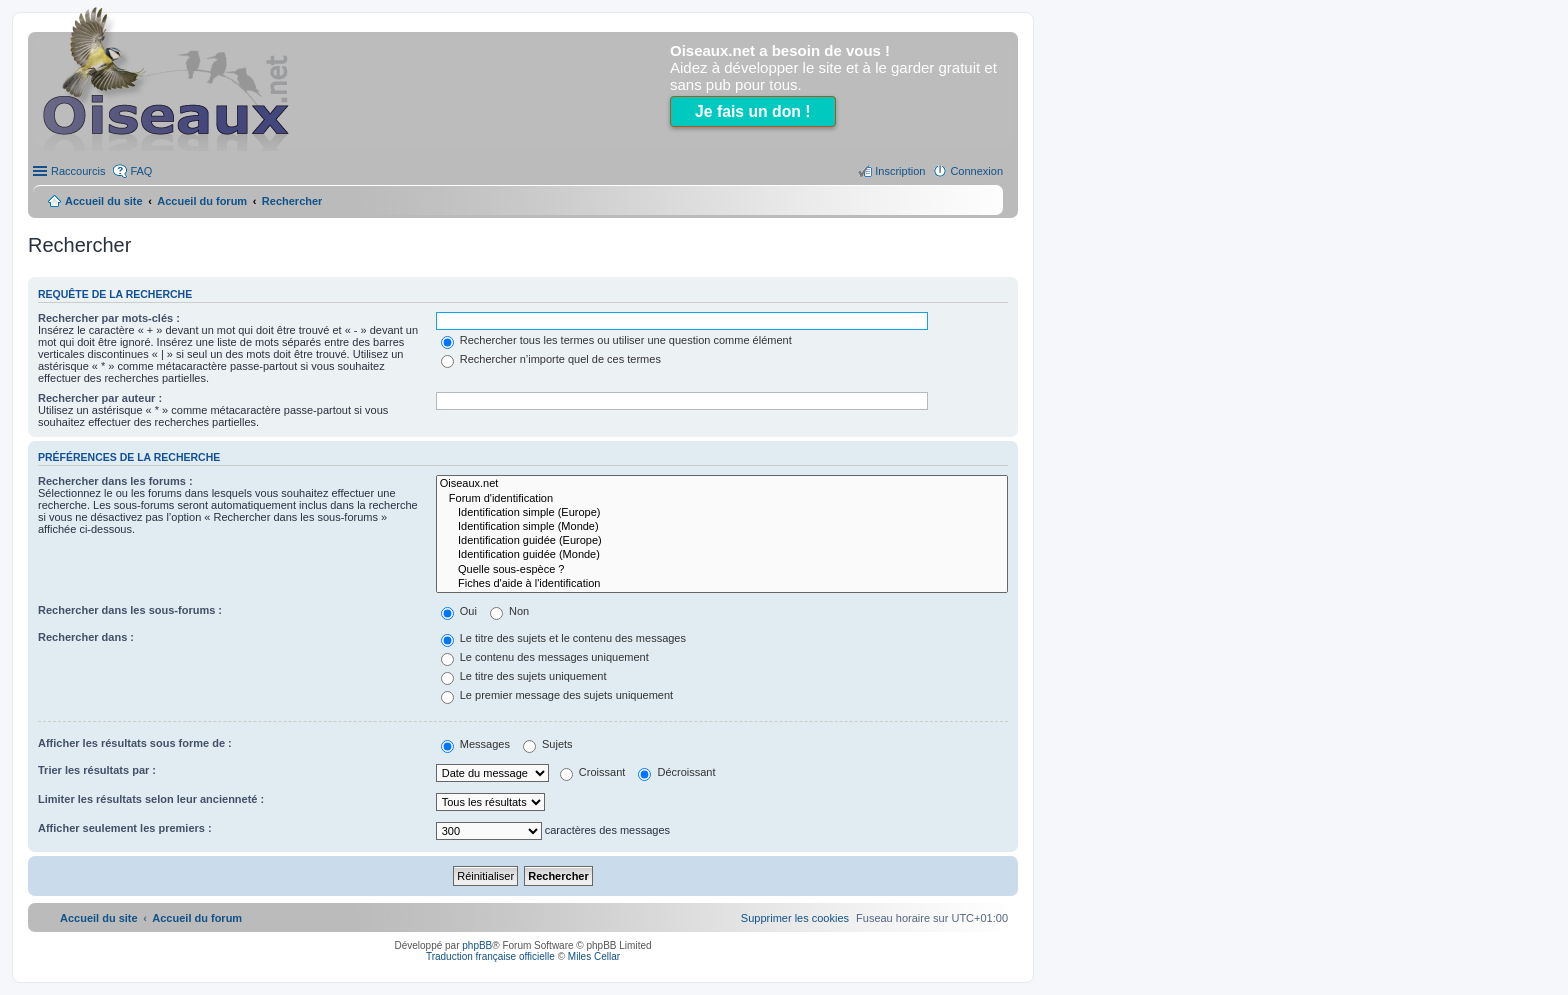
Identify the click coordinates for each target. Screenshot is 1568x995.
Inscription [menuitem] (900, 171)
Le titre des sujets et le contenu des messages (563, 638)
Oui (459, 611)
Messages (475, 744)
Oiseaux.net (722, 484)
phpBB (477, 945)
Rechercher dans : (86, 637)
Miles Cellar (594, 956)
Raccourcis (78, 171)
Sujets (548, 744)
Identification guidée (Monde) (722, 555)
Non (509, 611)
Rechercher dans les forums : (115, 481)
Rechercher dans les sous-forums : (130, 610)
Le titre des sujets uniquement (524, 676)
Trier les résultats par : (97, 770)
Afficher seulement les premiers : (125, 828)
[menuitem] (795, 918)
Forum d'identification (722, 499)
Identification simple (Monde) (722, 527)
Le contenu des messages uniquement (545, 657)
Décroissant (676, 772)
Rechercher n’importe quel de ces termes (551, 359)
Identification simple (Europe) (722, 513)
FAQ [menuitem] (141, 171)
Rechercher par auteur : (100, 398)
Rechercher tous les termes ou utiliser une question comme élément (616, 340)
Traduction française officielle (490, 956)
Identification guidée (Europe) (722, 541)
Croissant (593, 772)
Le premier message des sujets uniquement (557, 695)
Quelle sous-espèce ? (722, 570)
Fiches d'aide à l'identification (722, 584)
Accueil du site (104, 201)
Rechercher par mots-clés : (109, 318)
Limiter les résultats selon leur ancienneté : (151, 799)
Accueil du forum (202, 201)
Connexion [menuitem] (976, 171)
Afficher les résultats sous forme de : (135, 743)
